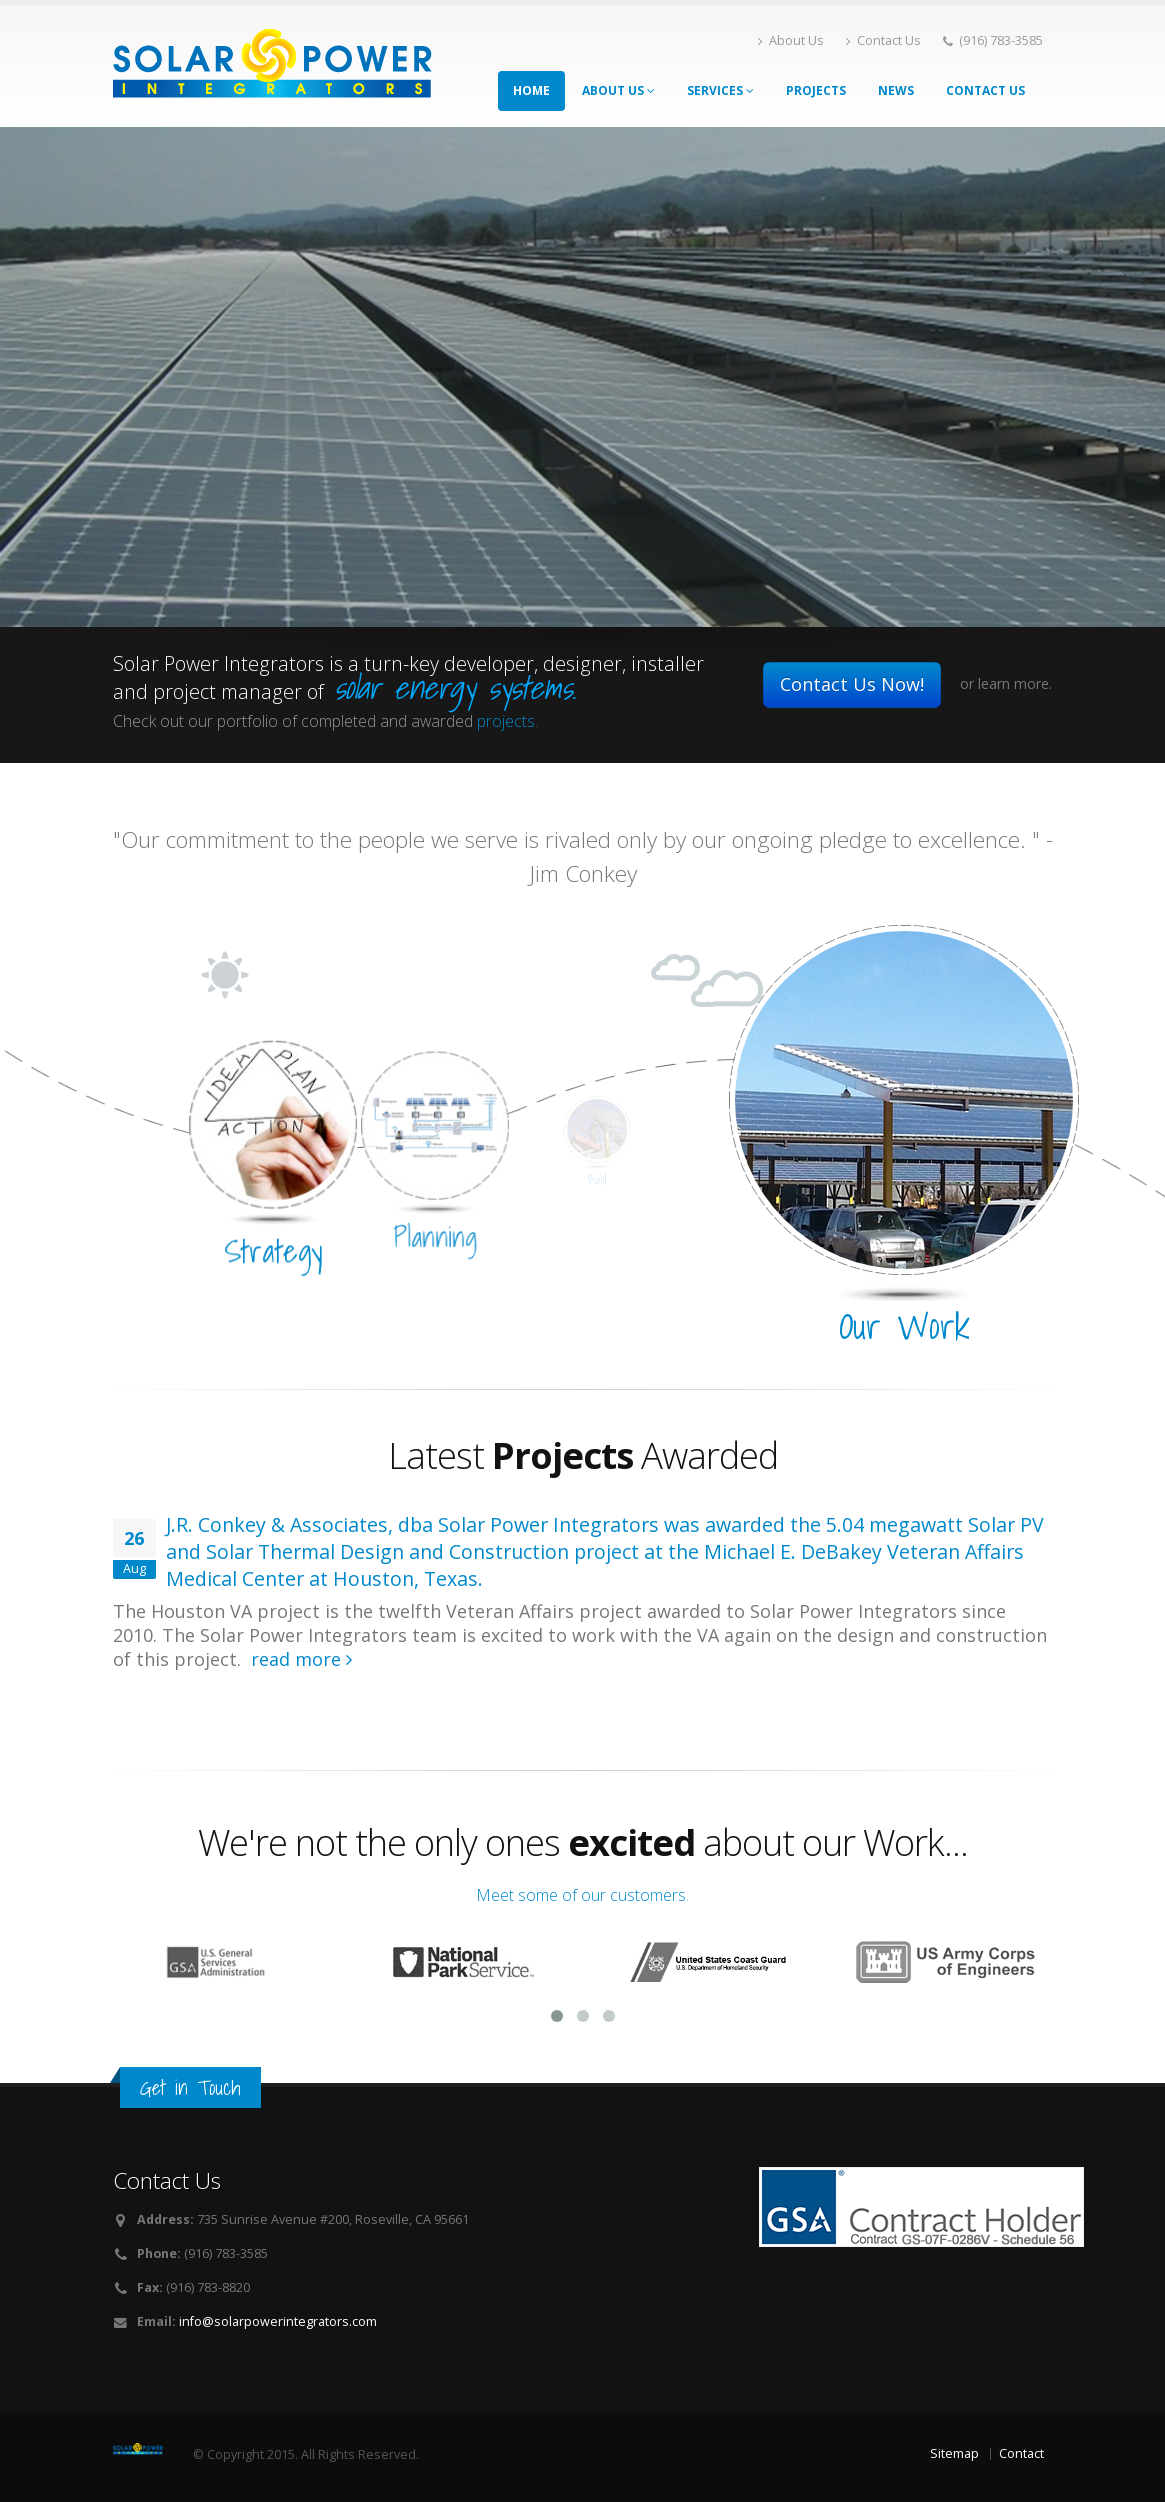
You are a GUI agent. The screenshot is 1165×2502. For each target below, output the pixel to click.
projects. (507, 721)
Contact (1021, 2453)
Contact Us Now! (852, 684)
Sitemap (954, 2453)
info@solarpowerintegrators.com (278, 2321)
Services (720, 90)
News (896, 90)
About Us (791, 40)
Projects (816, 90)
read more (301, 1659)
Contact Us (883, 40)
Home (531, 90)
